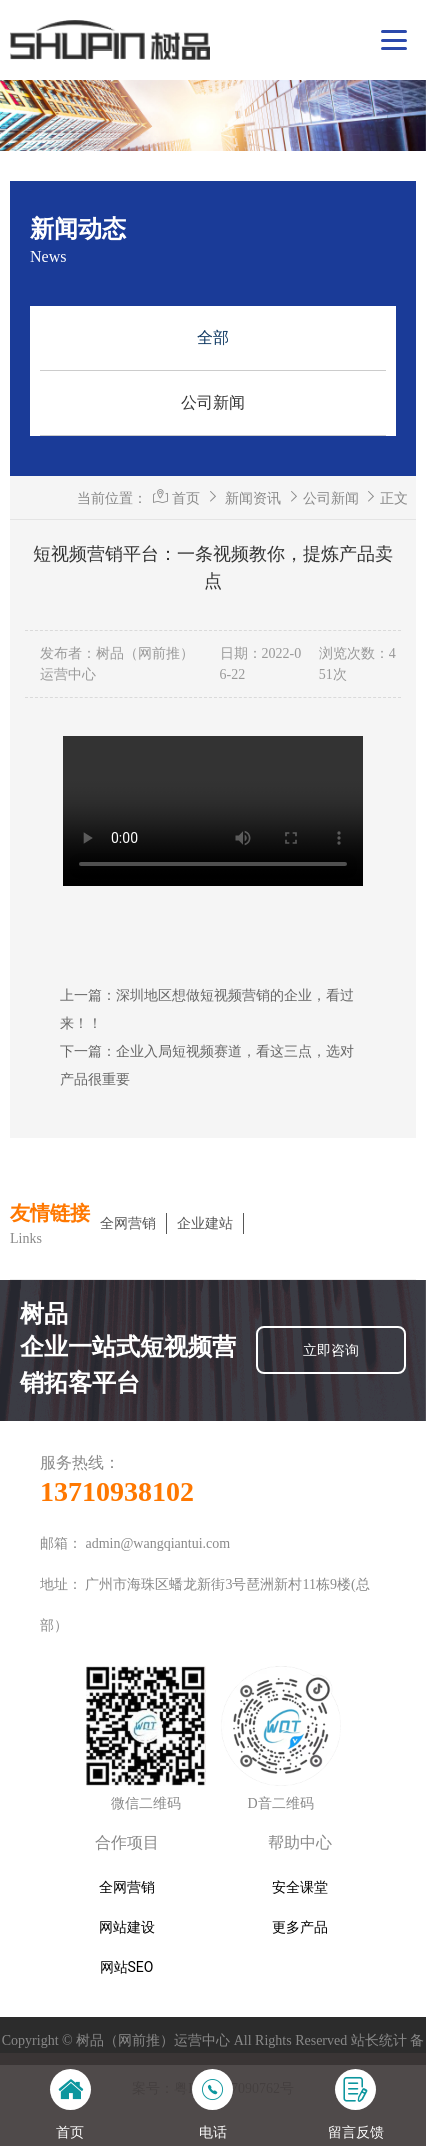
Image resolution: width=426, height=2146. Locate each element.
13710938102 (117, 1491)
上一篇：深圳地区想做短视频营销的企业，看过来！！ (207, 1009)
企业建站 (205, 1223)
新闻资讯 (253, 498)
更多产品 (300, 1927)
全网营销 (128, 1223)
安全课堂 (300, 1887)
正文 (394, 498)
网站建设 (127, 1927)
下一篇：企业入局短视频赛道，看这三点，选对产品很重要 (207, 1065)
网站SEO (127, 1967)
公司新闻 (213, 402)
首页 (186, 498)
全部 (213, 337)
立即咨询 (331, 1350)
